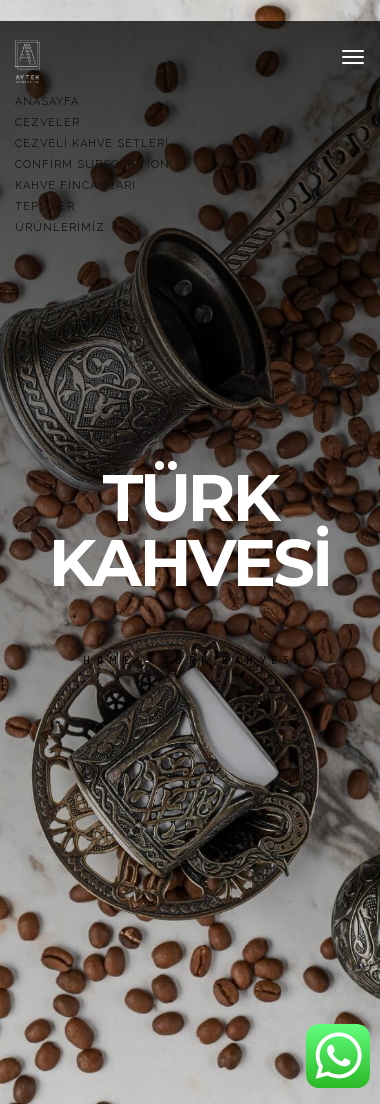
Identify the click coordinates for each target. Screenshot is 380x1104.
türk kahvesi (233, 660)
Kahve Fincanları (75, 185)
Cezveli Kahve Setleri (92, 143)
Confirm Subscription (92, 164)
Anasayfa (47, 101)
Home (109, 660)
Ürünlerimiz (60, 227)
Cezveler (47, 122)
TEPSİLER (45, 206)
